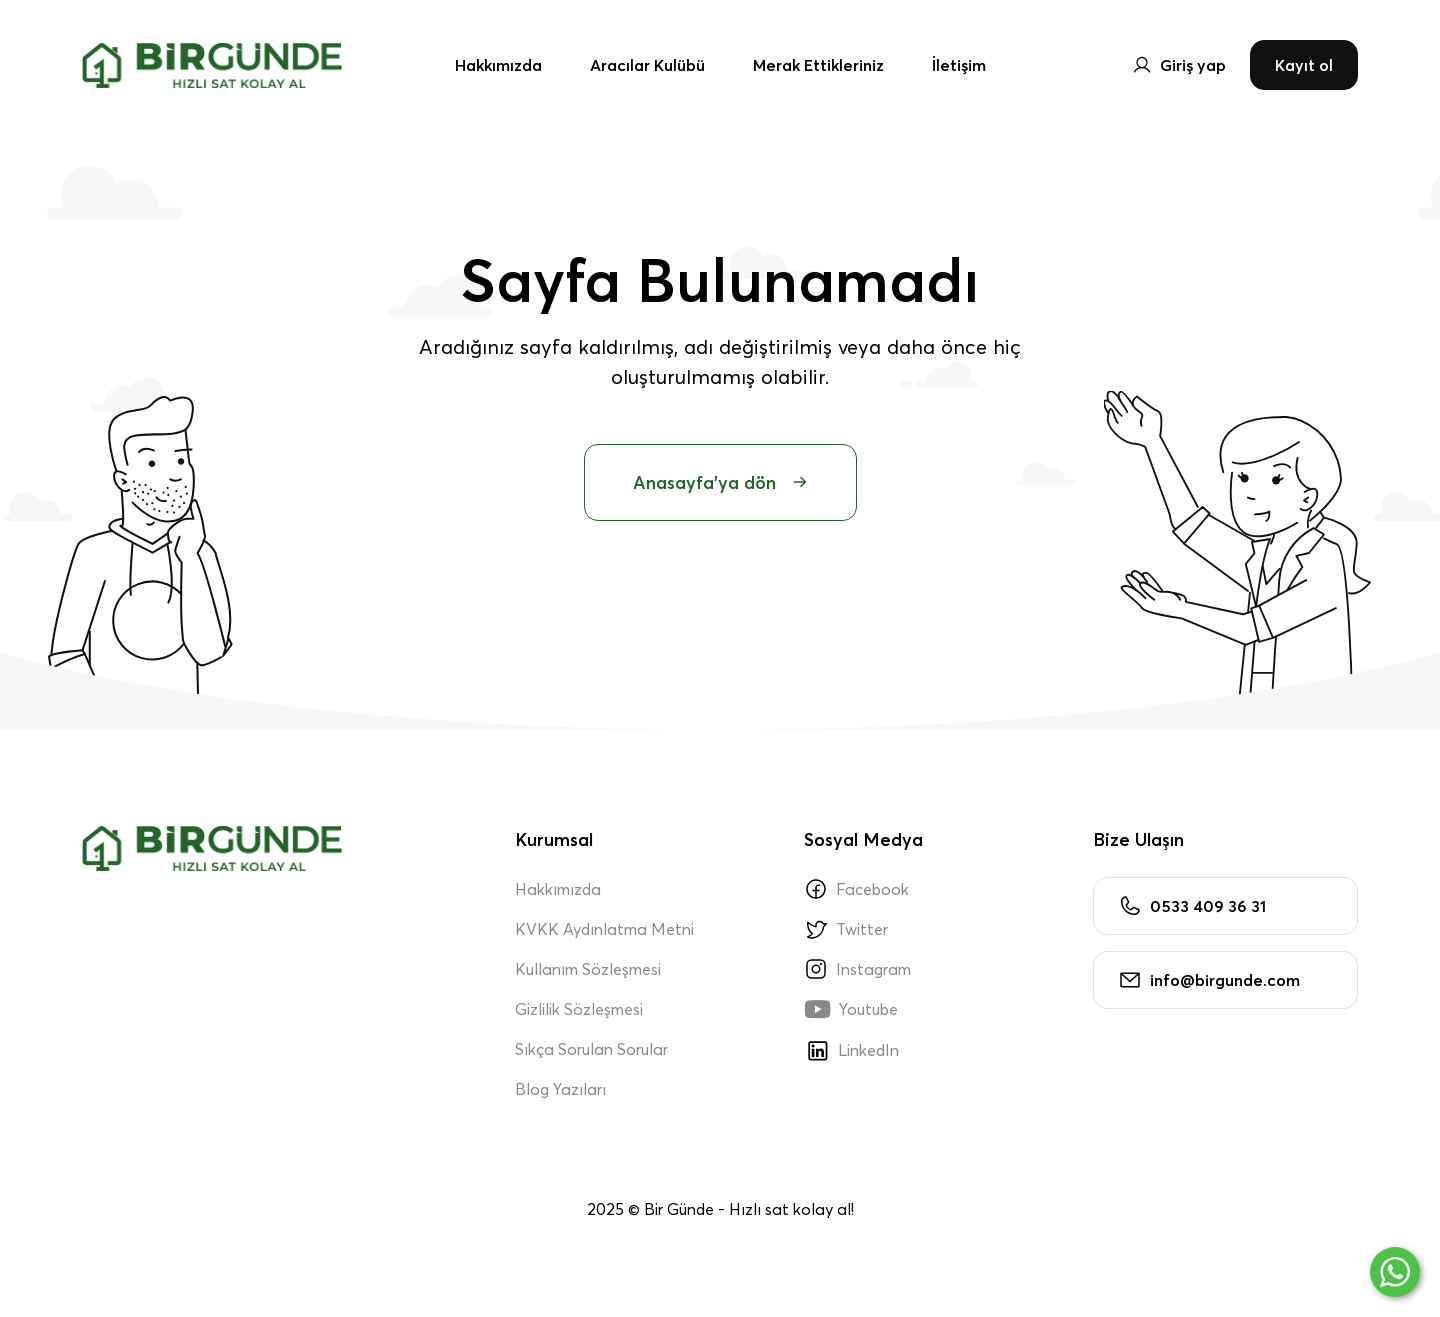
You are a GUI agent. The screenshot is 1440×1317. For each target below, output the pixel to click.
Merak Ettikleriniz (818, 65)
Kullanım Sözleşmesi (588, 969)
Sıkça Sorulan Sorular (591, 1049)
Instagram (857, 969)
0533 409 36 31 (1192, 906)
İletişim (959, 65)
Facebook (856, 889)
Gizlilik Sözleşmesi (579, 1009)
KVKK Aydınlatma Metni (604, 929)
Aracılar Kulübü (647, 65)
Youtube (851, 1009)
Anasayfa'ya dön (720, 482)
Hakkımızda (498, 65)
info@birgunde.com (1209, 980)
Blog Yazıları (560, 1089)
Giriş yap (1179, 65)
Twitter (846, 929)
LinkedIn (851, 1050)
